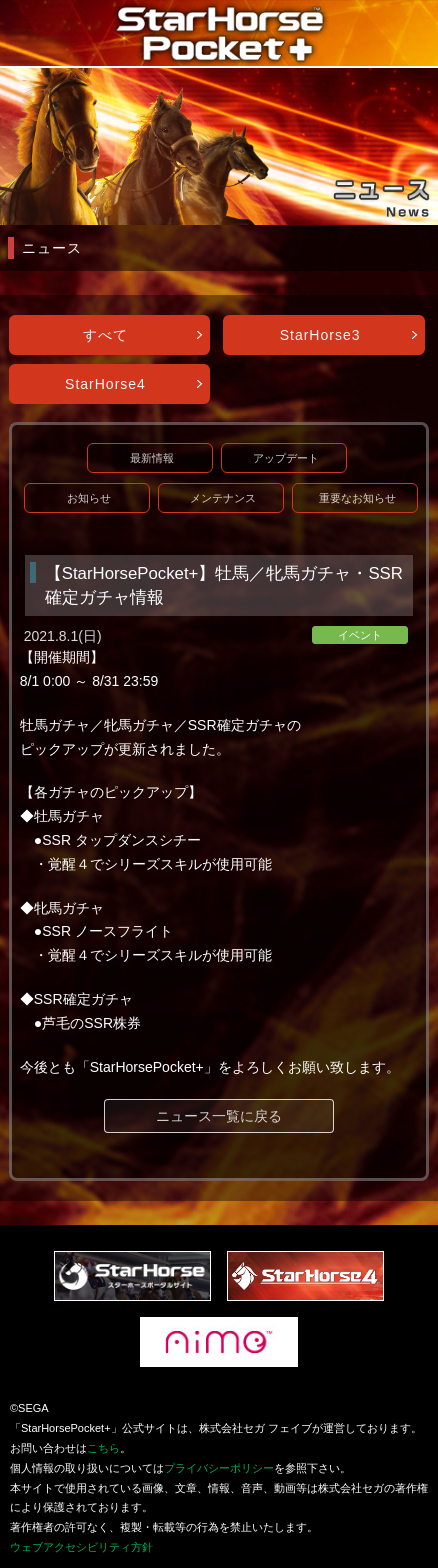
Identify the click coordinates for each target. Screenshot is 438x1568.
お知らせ (89, 498)
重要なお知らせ (357, 498)
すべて (105, 335)
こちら (103, 1448)
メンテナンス (223, 498)
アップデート (286, 458)
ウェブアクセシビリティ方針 (81, 1547)
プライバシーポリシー (219, 1468)
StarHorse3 (320, 335)
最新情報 (152, 458)
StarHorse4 (105, 384)
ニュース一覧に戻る (219, 1116)
